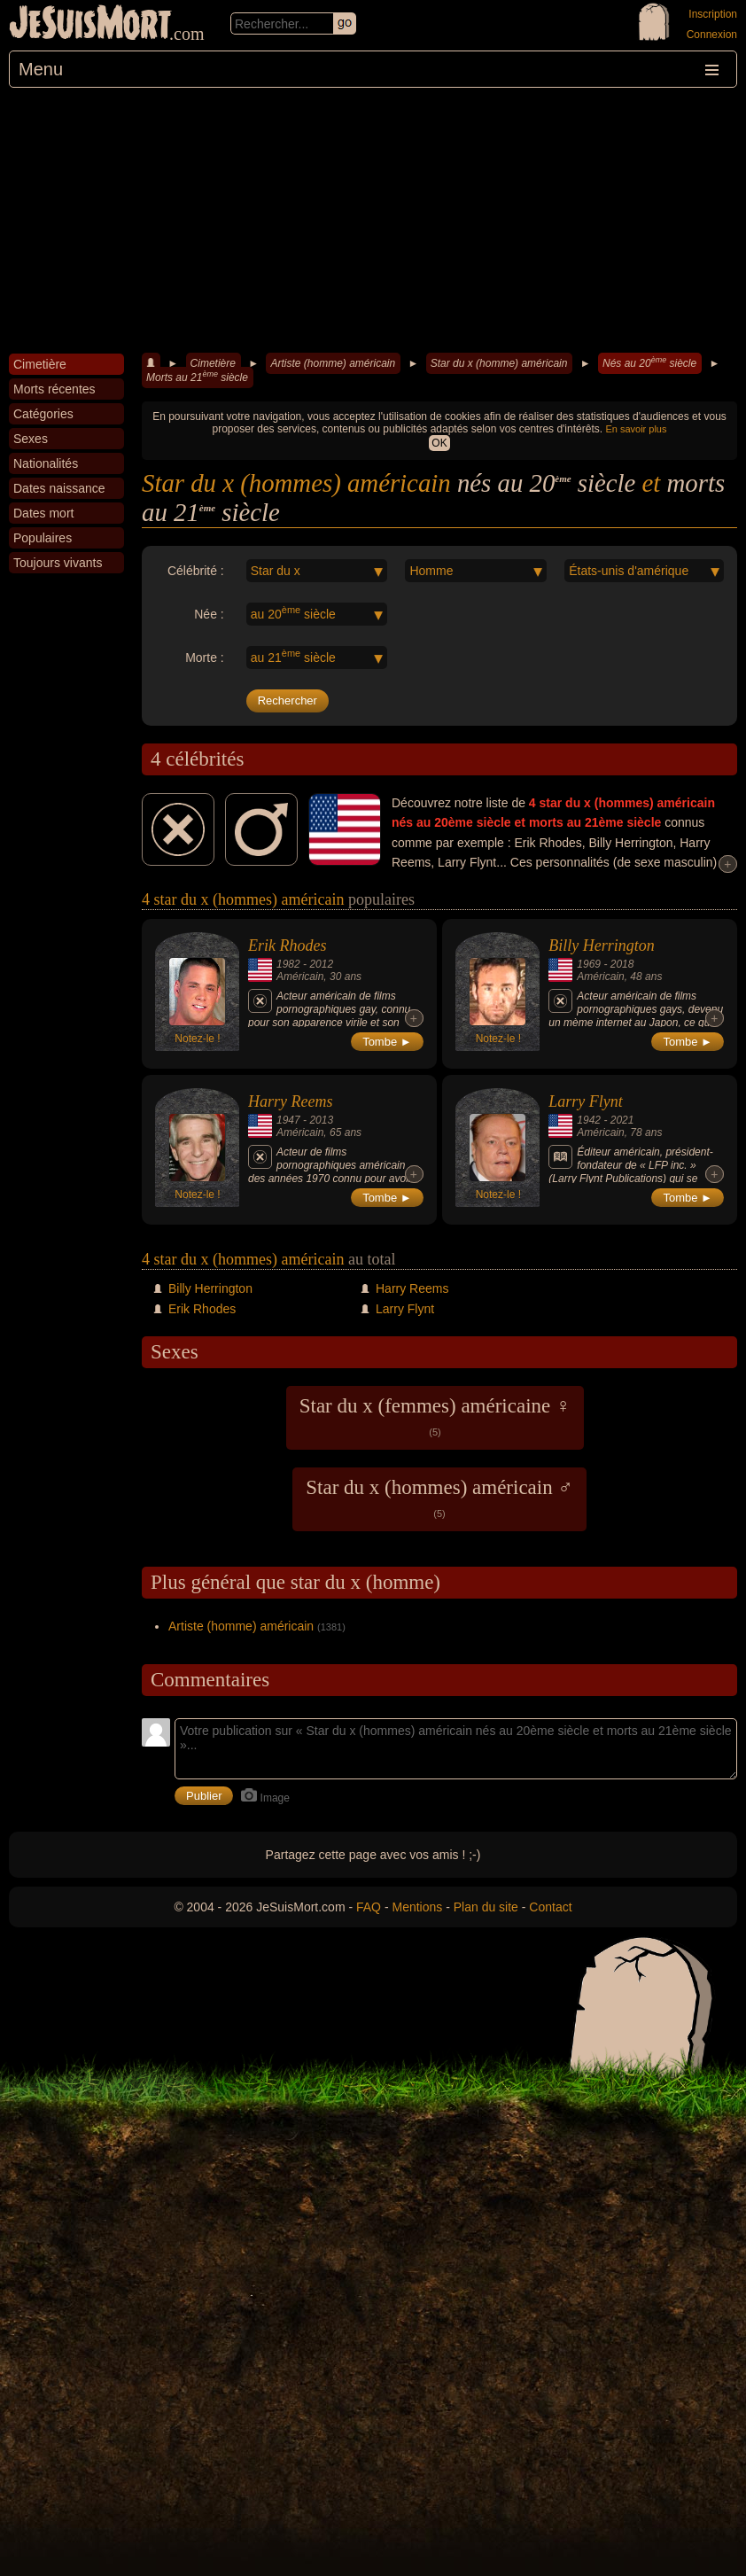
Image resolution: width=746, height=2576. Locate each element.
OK (439, 443)
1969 (589, 964)
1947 (288, 1120)
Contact (550, 1907)
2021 (622, 1120)
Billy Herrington (601, 945)
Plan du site (486, 1907)
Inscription (712, 14)
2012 (321, 964)
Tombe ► (387, 1041)
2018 (622, 964)
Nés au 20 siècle (649, 362)
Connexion (712, 34)
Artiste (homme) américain (332, 363)
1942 (589, 1120)
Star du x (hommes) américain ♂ (439, 1497)
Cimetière (213, 363)
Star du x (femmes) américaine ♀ (435, 1416)
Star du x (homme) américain (499, 363)
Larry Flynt (585, 1101)
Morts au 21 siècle (197, 377)
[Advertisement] (373, 221)
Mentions (417, 1907)
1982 (288, 964)
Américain (299, 976)
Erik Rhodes (287, 945)
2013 (321, 1120)
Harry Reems (290, 1101)
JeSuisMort (90, 25)
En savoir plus (635, 429)
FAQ (368, 1907)
